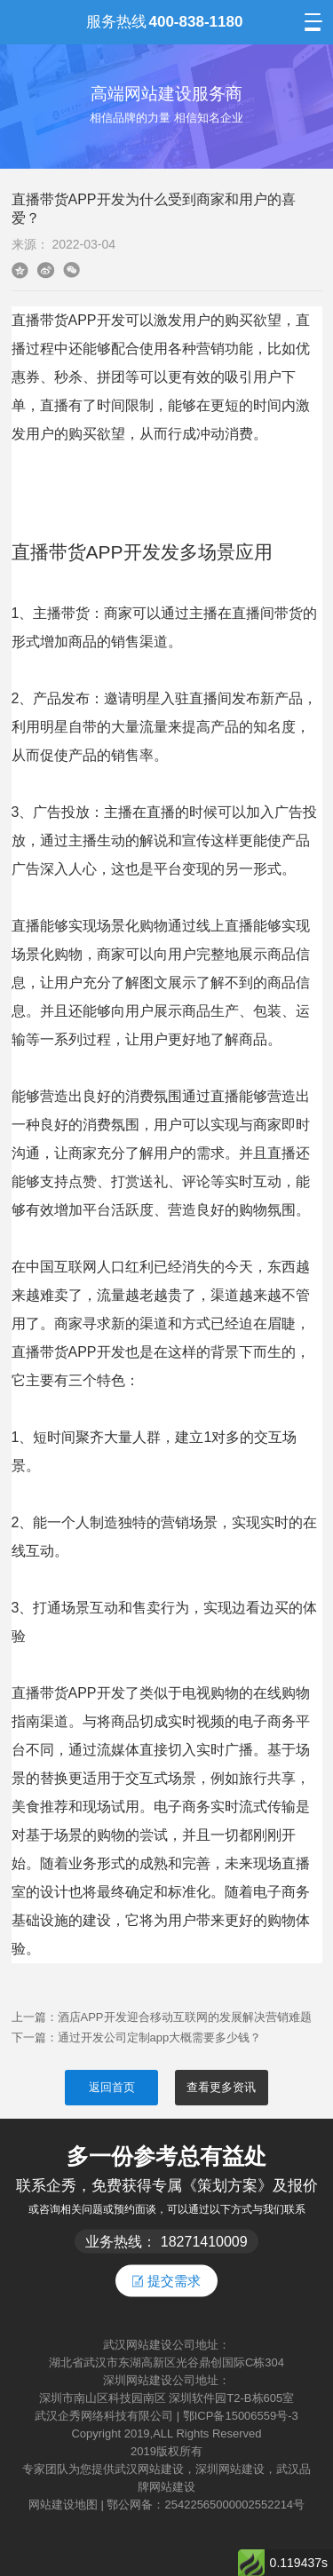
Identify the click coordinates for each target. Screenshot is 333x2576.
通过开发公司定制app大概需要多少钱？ (160, 2037)
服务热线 (164, 22)
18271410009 (204, 2240)
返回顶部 (312, 2490)
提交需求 (166, 2279)
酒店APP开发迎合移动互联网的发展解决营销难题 (185, 2017)
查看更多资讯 (221, 2087)
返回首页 (112, 2087)
